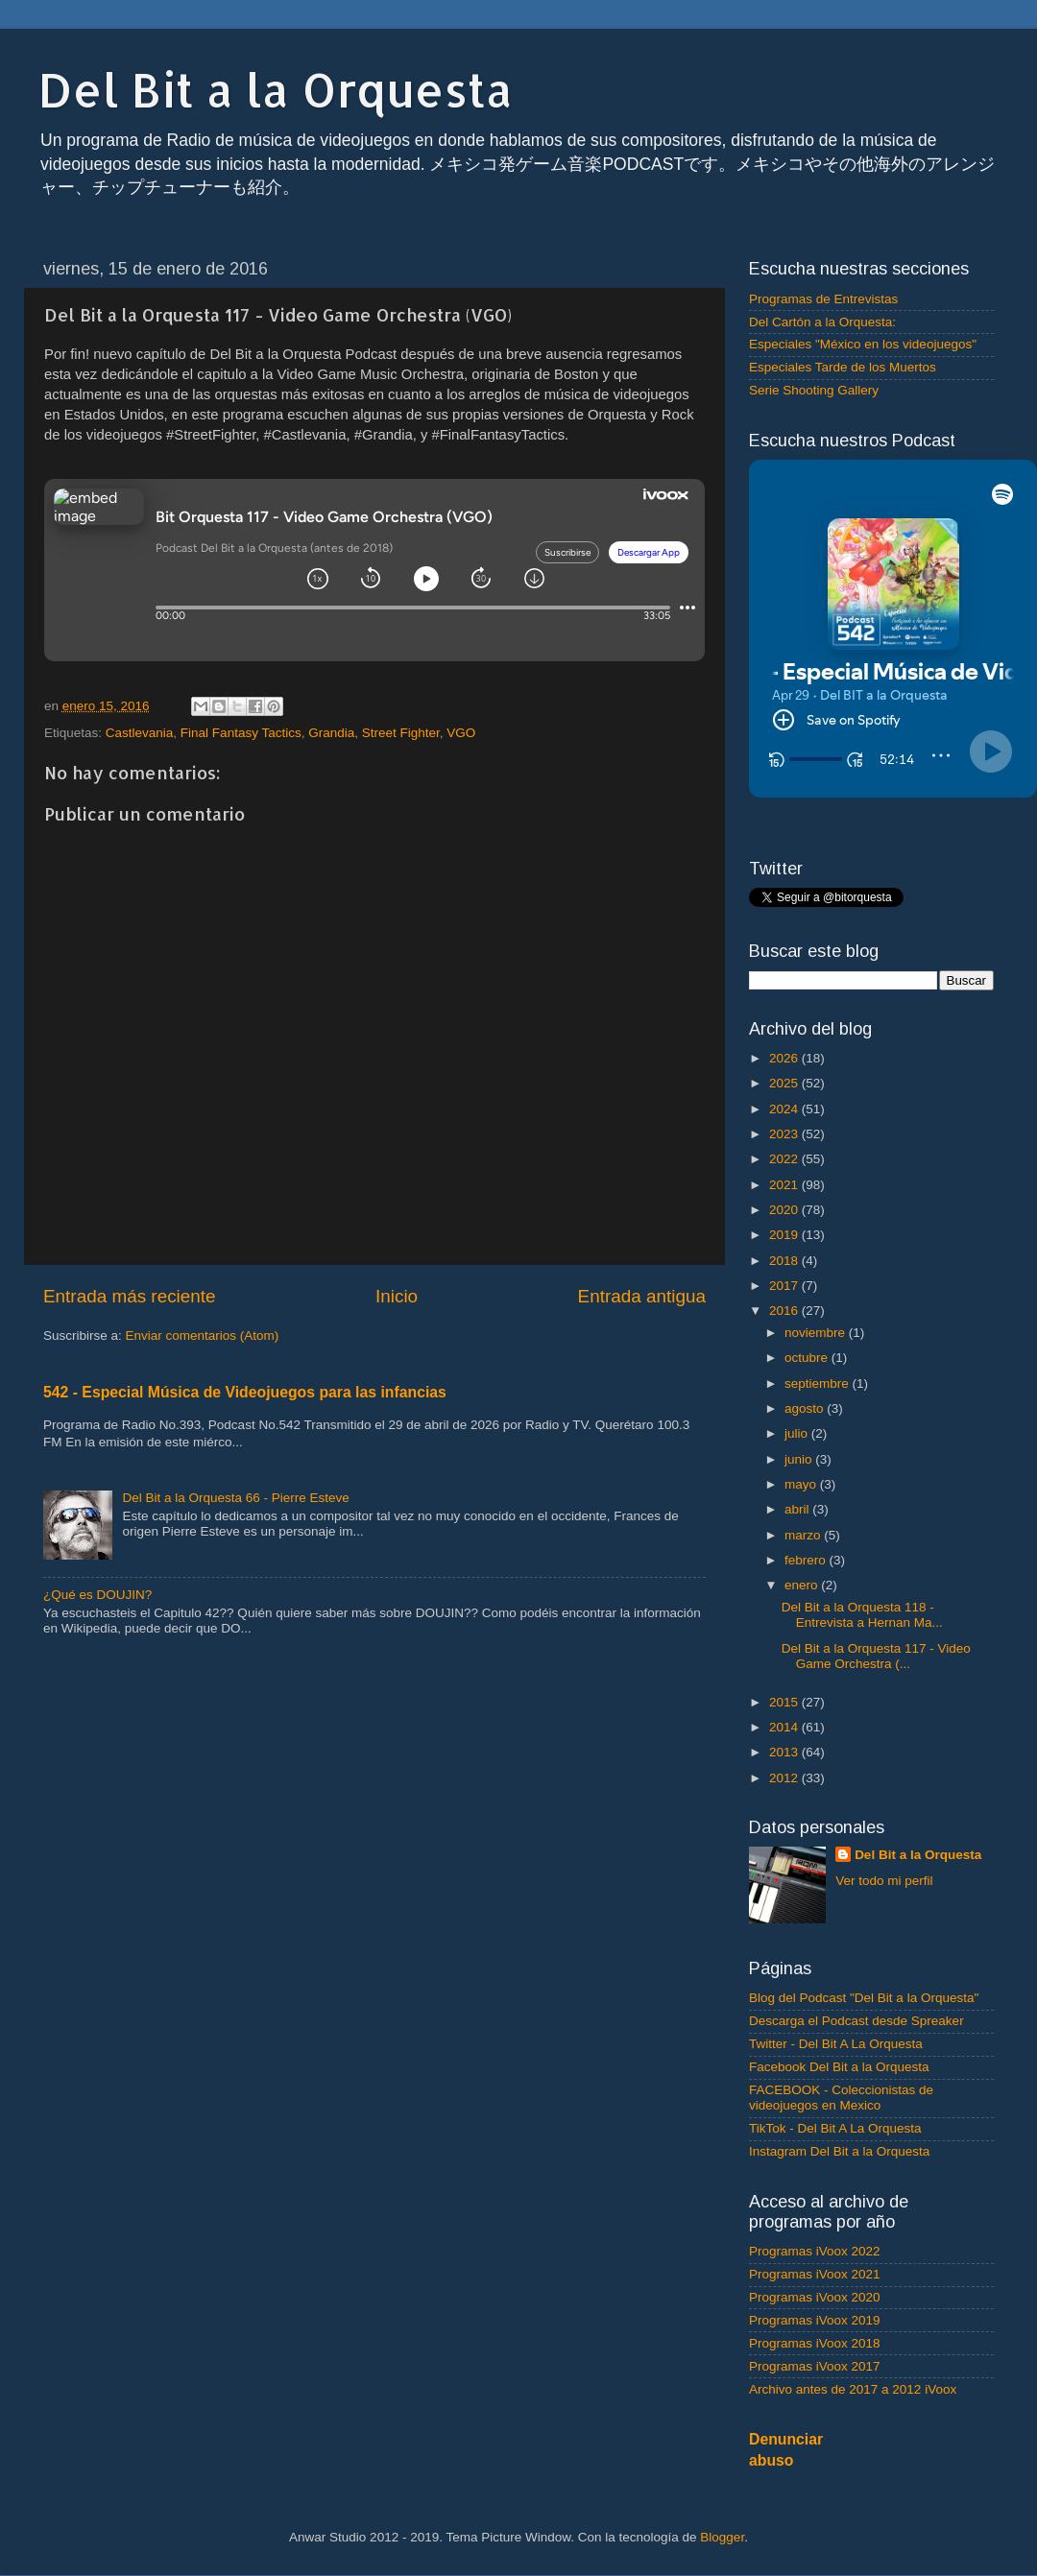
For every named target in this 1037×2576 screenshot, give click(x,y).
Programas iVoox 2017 (814, 2366)
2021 (785, 1185)
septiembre (818, 1383)
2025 (785, 1083)
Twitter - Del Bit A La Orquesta (836, 2044)
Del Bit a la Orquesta (275, 89)
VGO (460, 733)
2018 (785, 1260)
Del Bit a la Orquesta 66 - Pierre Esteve (235, 1498)
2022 (785, 1159)
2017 (785, 1285)
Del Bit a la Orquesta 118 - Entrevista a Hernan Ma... (862, 1615)
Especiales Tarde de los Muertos (842, 367)
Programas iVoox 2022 (814, 2251)
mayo (802, 1484)
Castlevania (140, 733)
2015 (785, 1702)
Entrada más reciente (129, 1296)
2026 (785, 1058)
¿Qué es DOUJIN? (97, 1594)
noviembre (816, 1332)
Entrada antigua (642, 1296)
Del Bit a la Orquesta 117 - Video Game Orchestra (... (876, 1656)
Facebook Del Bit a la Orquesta (839, 2067)
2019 (785, 1235)
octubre (808, 1357)
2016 (785, 1310)
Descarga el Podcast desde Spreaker (856, 2021)
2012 (785, 1778)
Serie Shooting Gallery (814, 390)
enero (802, 1585)
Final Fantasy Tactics (241, 733)
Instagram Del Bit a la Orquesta (839, 2151)
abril (798, 1509)
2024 (785, 1109)
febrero (807, 1560)
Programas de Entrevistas (823, 299)
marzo (804, 1535)
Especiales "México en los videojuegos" (863, 344)
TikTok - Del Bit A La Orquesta (835, 2128)
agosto (805, 1408)
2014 (785, 1727)
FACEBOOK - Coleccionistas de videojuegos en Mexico (841, 2097)
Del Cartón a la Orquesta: (822, 322)
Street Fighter (401, 733)
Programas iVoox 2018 (814, 2343)
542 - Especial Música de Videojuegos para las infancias (244, 1392)
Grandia (331, 733)
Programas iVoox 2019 (814, 2320)
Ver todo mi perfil (883, 1880)
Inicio (396, 1296)
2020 (785, 1210)
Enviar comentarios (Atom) (202, 1335)
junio (799, 1459)
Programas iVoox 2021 (814, 2274)
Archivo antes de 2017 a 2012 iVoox (852, 2389)
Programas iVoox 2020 (814, 2297)
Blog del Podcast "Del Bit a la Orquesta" (863, 1998)
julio (797, 1433)
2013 (785, 1752)
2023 (785, 1134)
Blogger (722, 2537)
